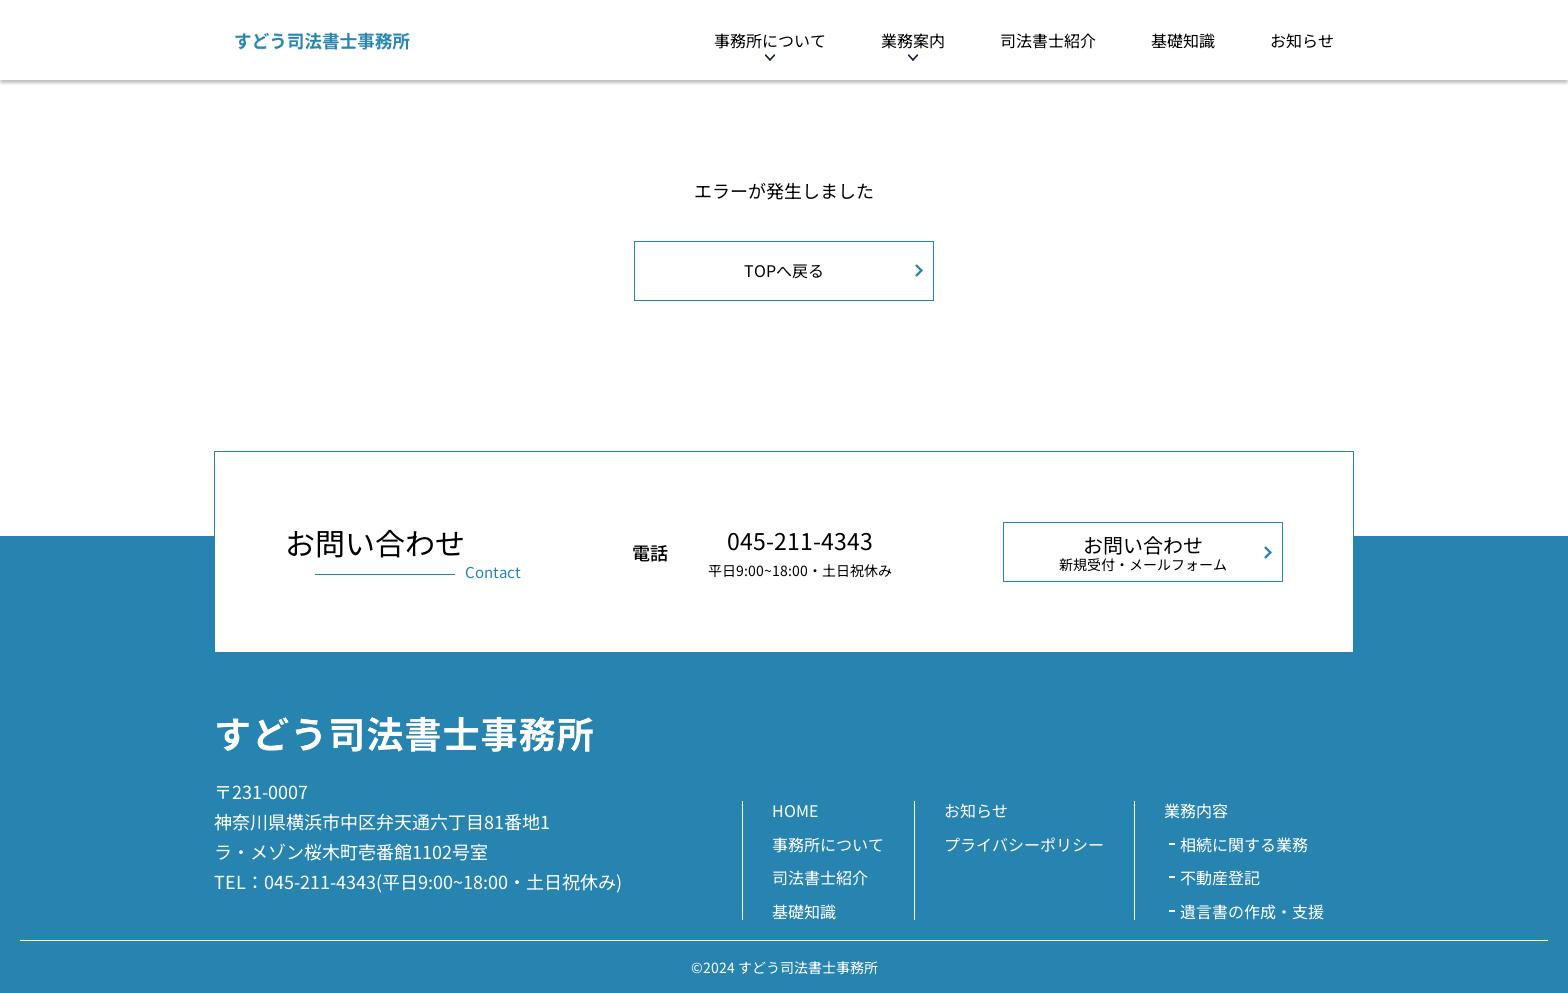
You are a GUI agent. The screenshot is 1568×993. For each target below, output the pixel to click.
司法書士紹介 (1048, 40)
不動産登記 (1220, 877)
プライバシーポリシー (1024, 844)
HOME (795, 810)
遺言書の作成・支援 (1252, 911)
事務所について (770, 40)
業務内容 (1196, 810)
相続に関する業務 (1244, 844)
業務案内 (913, 40)
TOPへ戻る (784, 270)
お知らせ (1302, 40)
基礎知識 (1183, 40)
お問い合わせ (1143, 552)
